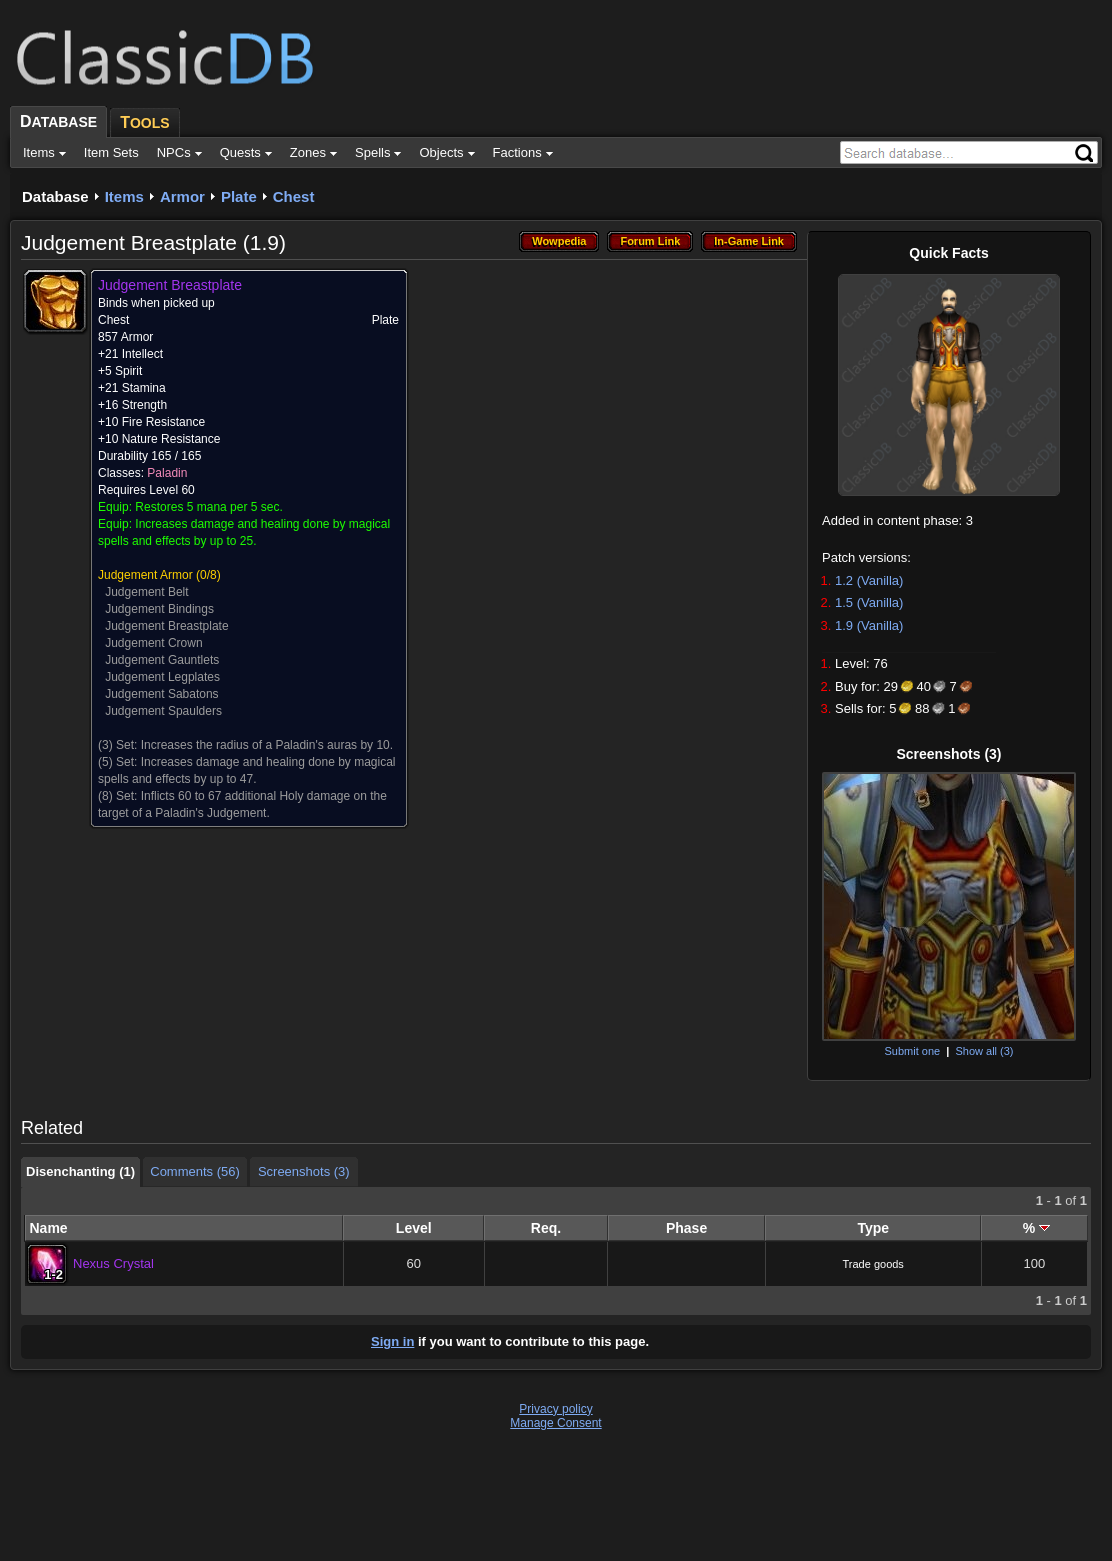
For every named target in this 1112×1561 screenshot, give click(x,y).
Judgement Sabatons (161, 694)
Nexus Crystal (113, 1263)
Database (55, 196)
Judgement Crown (153, 643)
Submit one (912, 1051)
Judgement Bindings (159, 609)
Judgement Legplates (162, 677)
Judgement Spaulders (163, 711)
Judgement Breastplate (166, 626)
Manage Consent (555, 1423)
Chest (294, 196)
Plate (239, 196)
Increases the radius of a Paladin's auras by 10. (267, 745)
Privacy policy (555, 1409)
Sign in (392, 1341)
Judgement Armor (145, 575)
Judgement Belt (146, 592)
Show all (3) (984, 1051)
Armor (182, 196)
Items (124, 196)
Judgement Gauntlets (162, 660)
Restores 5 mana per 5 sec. (208, 507)
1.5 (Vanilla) (869, 602)
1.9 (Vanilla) (869, 625)
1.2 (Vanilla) (869, 580)
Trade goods (873, 1264)
